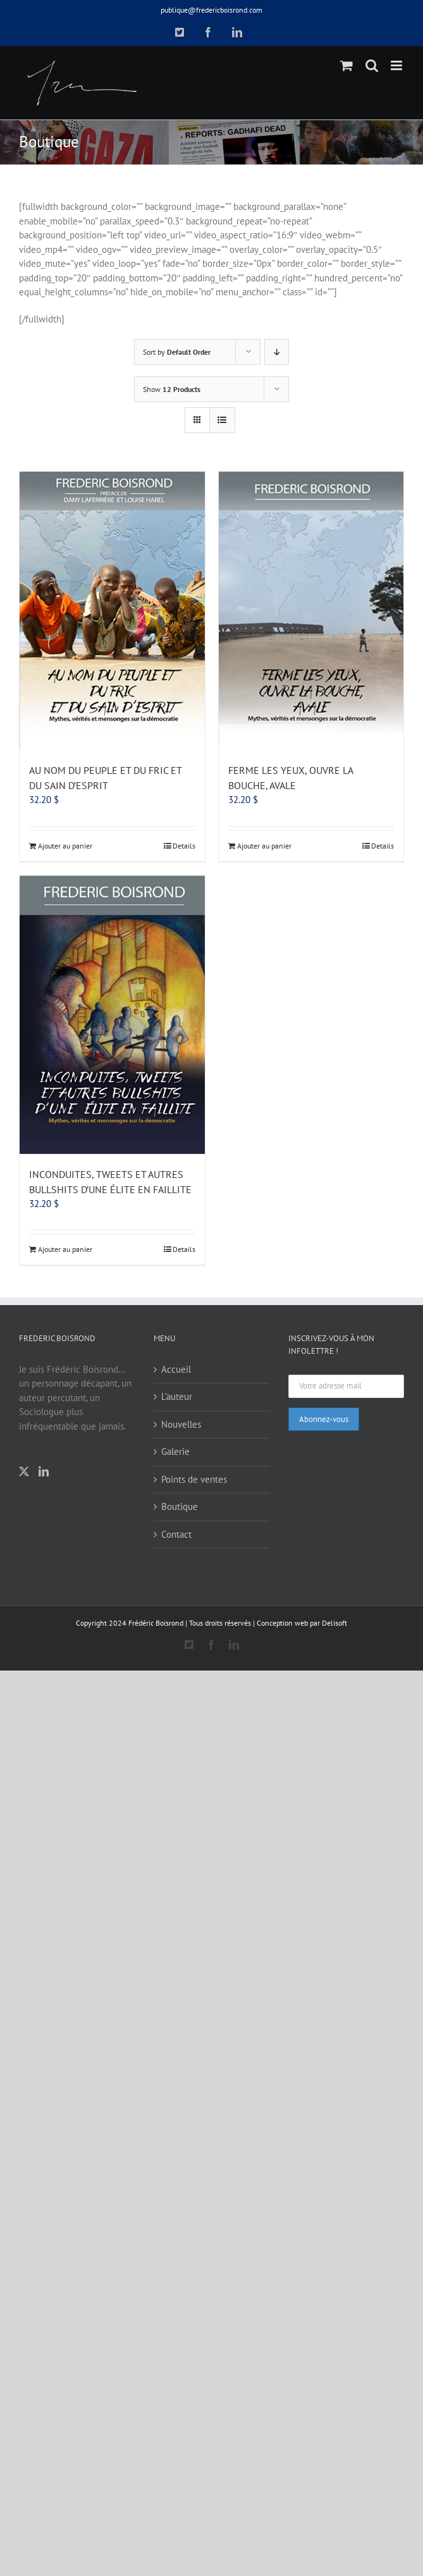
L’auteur (176, 1396)
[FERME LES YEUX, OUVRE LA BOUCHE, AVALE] (311, 611)
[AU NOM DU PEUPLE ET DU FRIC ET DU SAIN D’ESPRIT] (112, 611)
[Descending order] (276, 352)
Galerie (175, 1451)
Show (171, 389)
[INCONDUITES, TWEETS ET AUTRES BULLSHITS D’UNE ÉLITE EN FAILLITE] (112, 1015)
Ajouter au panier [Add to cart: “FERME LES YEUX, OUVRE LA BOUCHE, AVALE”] (264, 845)
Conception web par (288, 1623)
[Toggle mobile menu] (397, 65)
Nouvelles (181, 1424)
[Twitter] (24, 1471)
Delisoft (334, 1623)
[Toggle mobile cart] (346, 65)
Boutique (179, 1506)
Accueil (176, 1369)
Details (184, 845)
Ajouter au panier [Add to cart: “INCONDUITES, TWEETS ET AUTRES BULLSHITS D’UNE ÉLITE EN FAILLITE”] (65, 1249)
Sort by (177, 352)
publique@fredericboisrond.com (211, 10)
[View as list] (222, 420)
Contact (176, 1534)
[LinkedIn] (44, 1471)
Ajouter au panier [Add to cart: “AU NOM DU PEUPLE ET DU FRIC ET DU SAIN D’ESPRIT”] (65, 845)
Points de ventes (194, 1479)
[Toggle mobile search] (371, 65)
